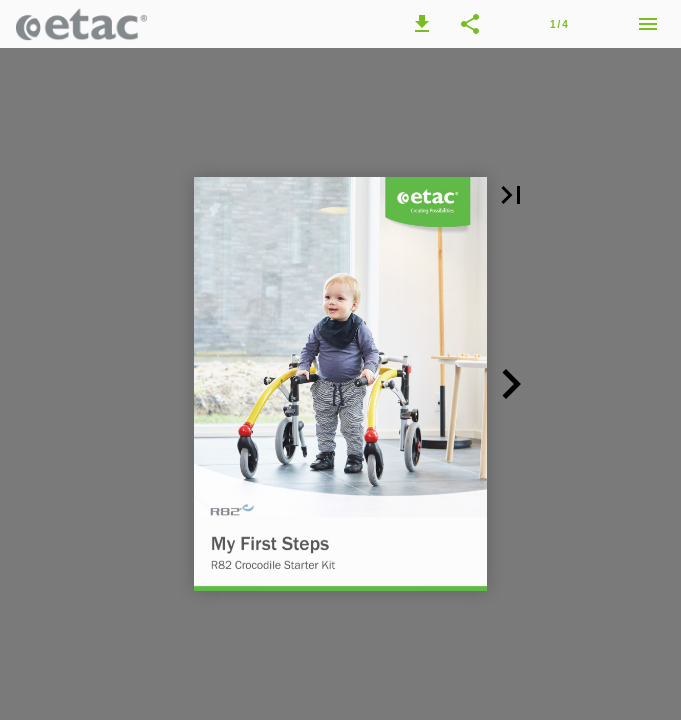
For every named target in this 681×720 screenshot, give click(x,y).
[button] (422, 24)
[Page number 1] (559, 24)
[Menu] (648, 24)
